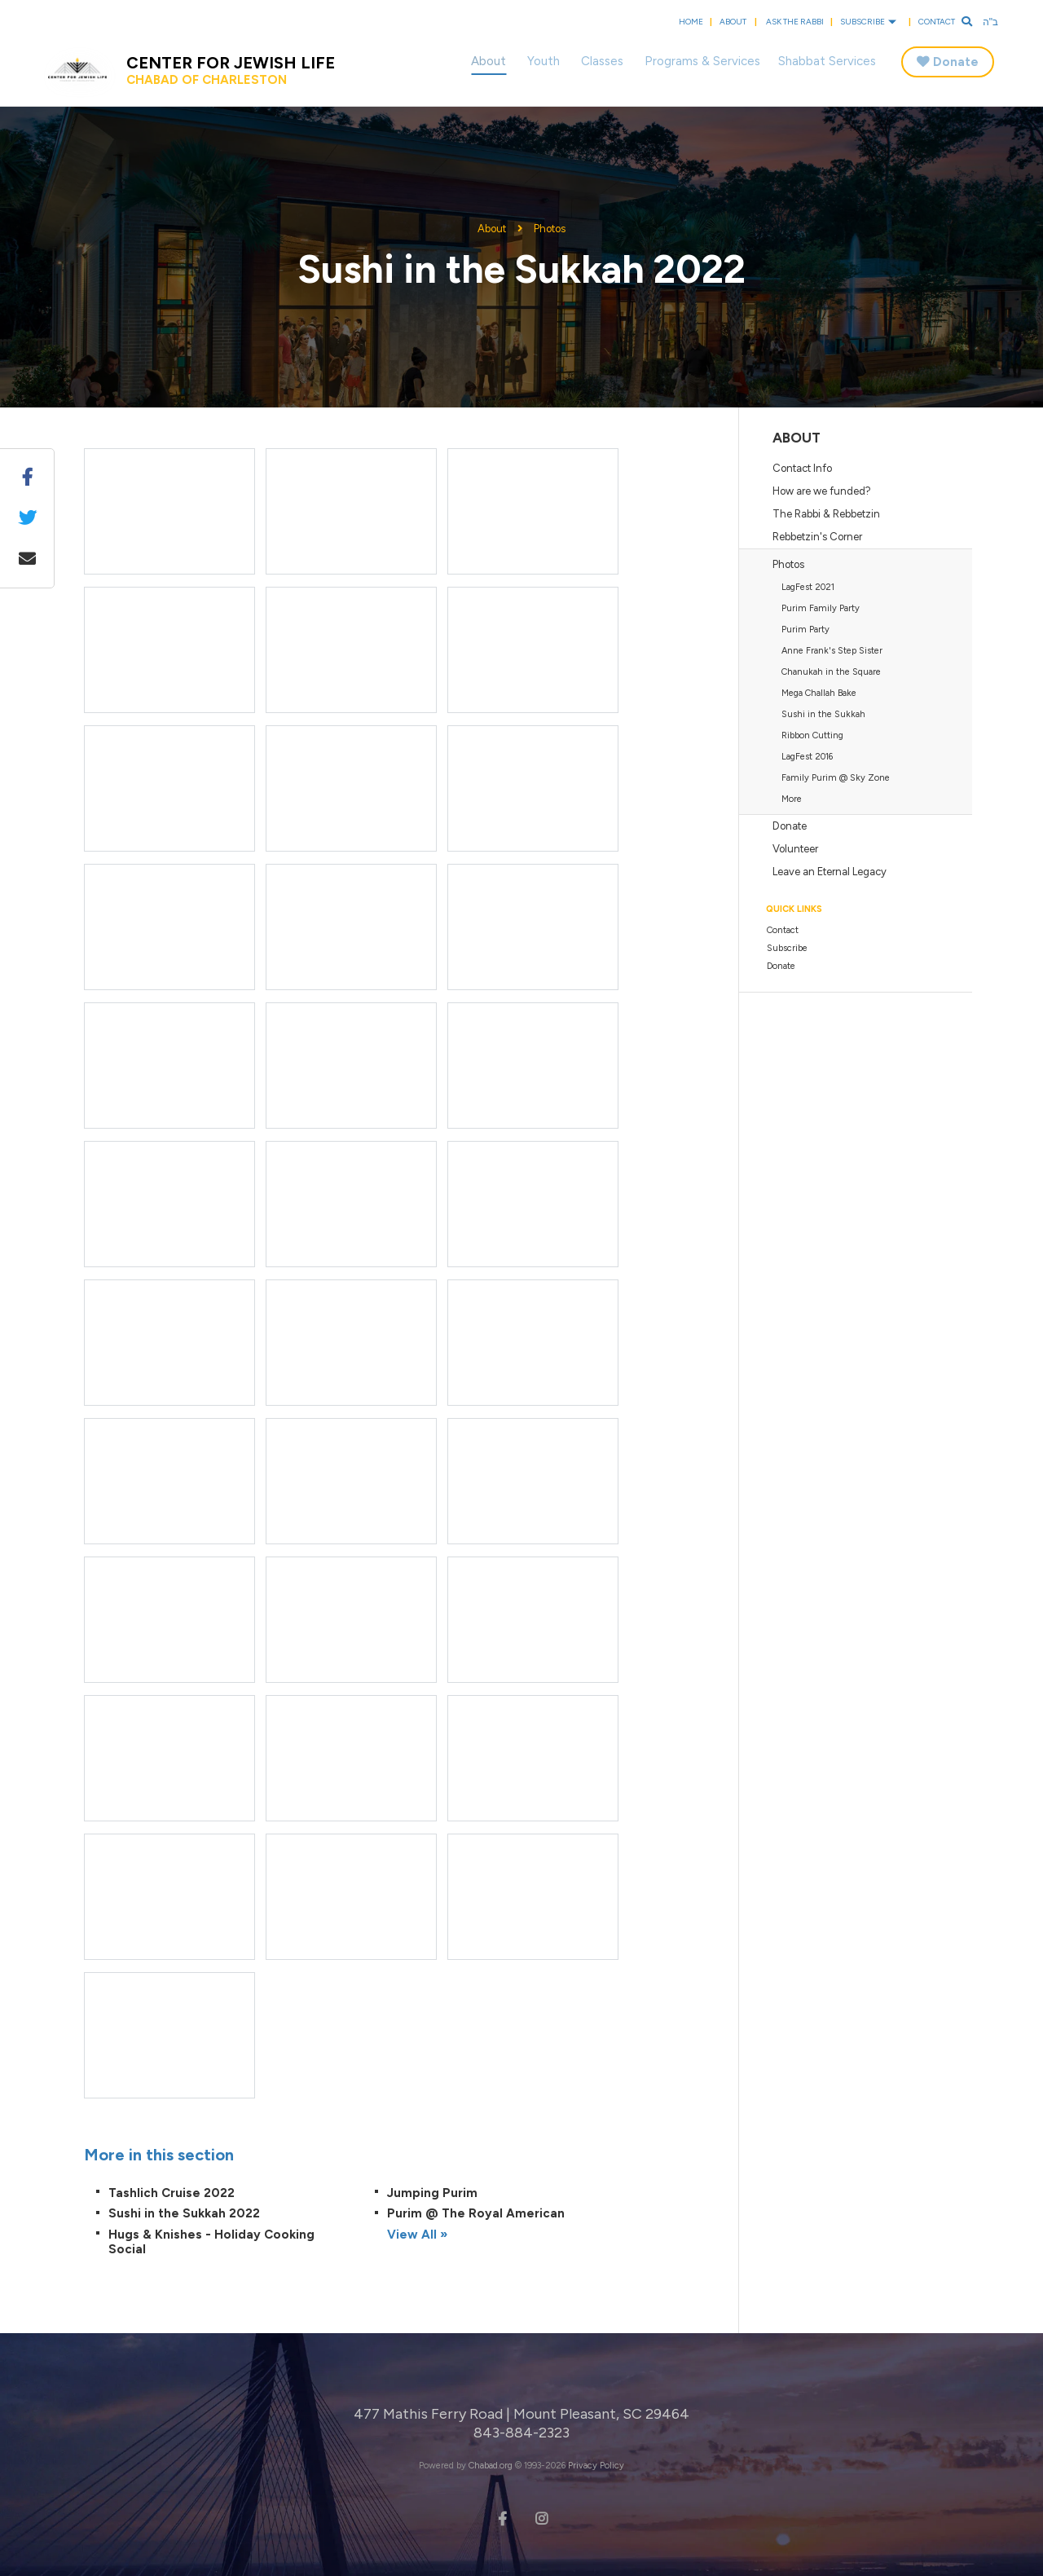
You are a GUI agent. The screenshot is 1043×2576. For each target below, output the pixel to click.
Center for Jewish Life (230, 70)
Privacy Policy (596, 2465)
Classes (602, 61)
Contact (936, 21)
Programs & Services (702, 61)
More (791, 799)
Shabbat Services (827, 61)
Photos (550, 228)
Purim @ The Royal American (476, 2213)
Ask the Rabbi (795, 21)
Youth (543, 61)
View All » (417, 2234)
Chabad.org (491, 2465)
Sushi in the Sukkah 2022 (184, 2213)
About (733, 21)
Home (691, 21)
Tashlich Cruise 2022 (171, 2193)
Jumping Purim (432, 2193)
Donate (956, 62)
